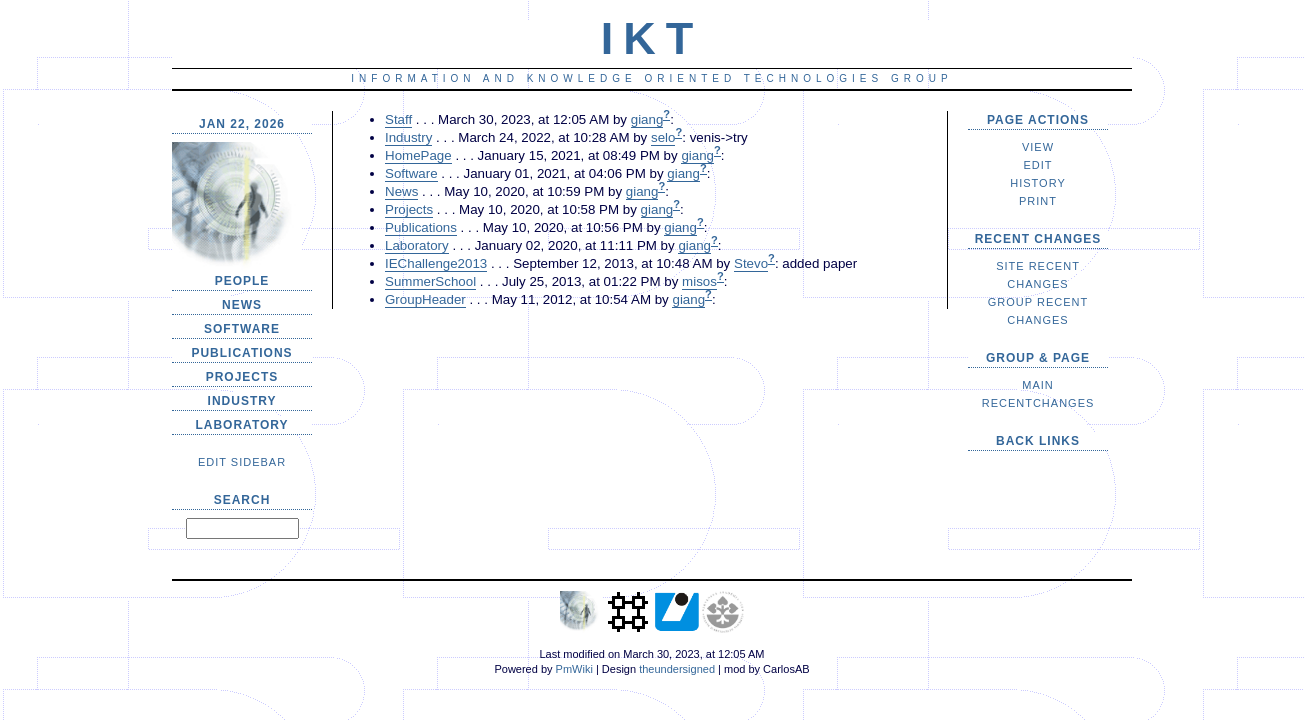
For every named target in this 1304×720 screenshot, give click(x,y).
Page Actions (1038, 120)
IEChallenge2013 (436, 263)
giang (647, 119)
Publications (241, 353)
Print (1038, 201)
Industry (242, 401)
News (242, 305)
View (1038, 147)
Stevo (751, 263)
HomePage (418, 155)
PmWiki (574, 669)
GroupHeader (425, 299)
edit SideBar (242, 462)
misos (699, 281)
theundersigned (677, 669)
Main (1038, 385)
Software (242, 329)
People (242, 281)
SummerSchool (430, 281)
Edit (1037, 165)
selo (663, 137)
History (1038, 183)
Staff (398, 119)
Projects (242, 377)
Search (242, 500)
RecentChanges (1038, 403)
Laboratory (241, 425)
